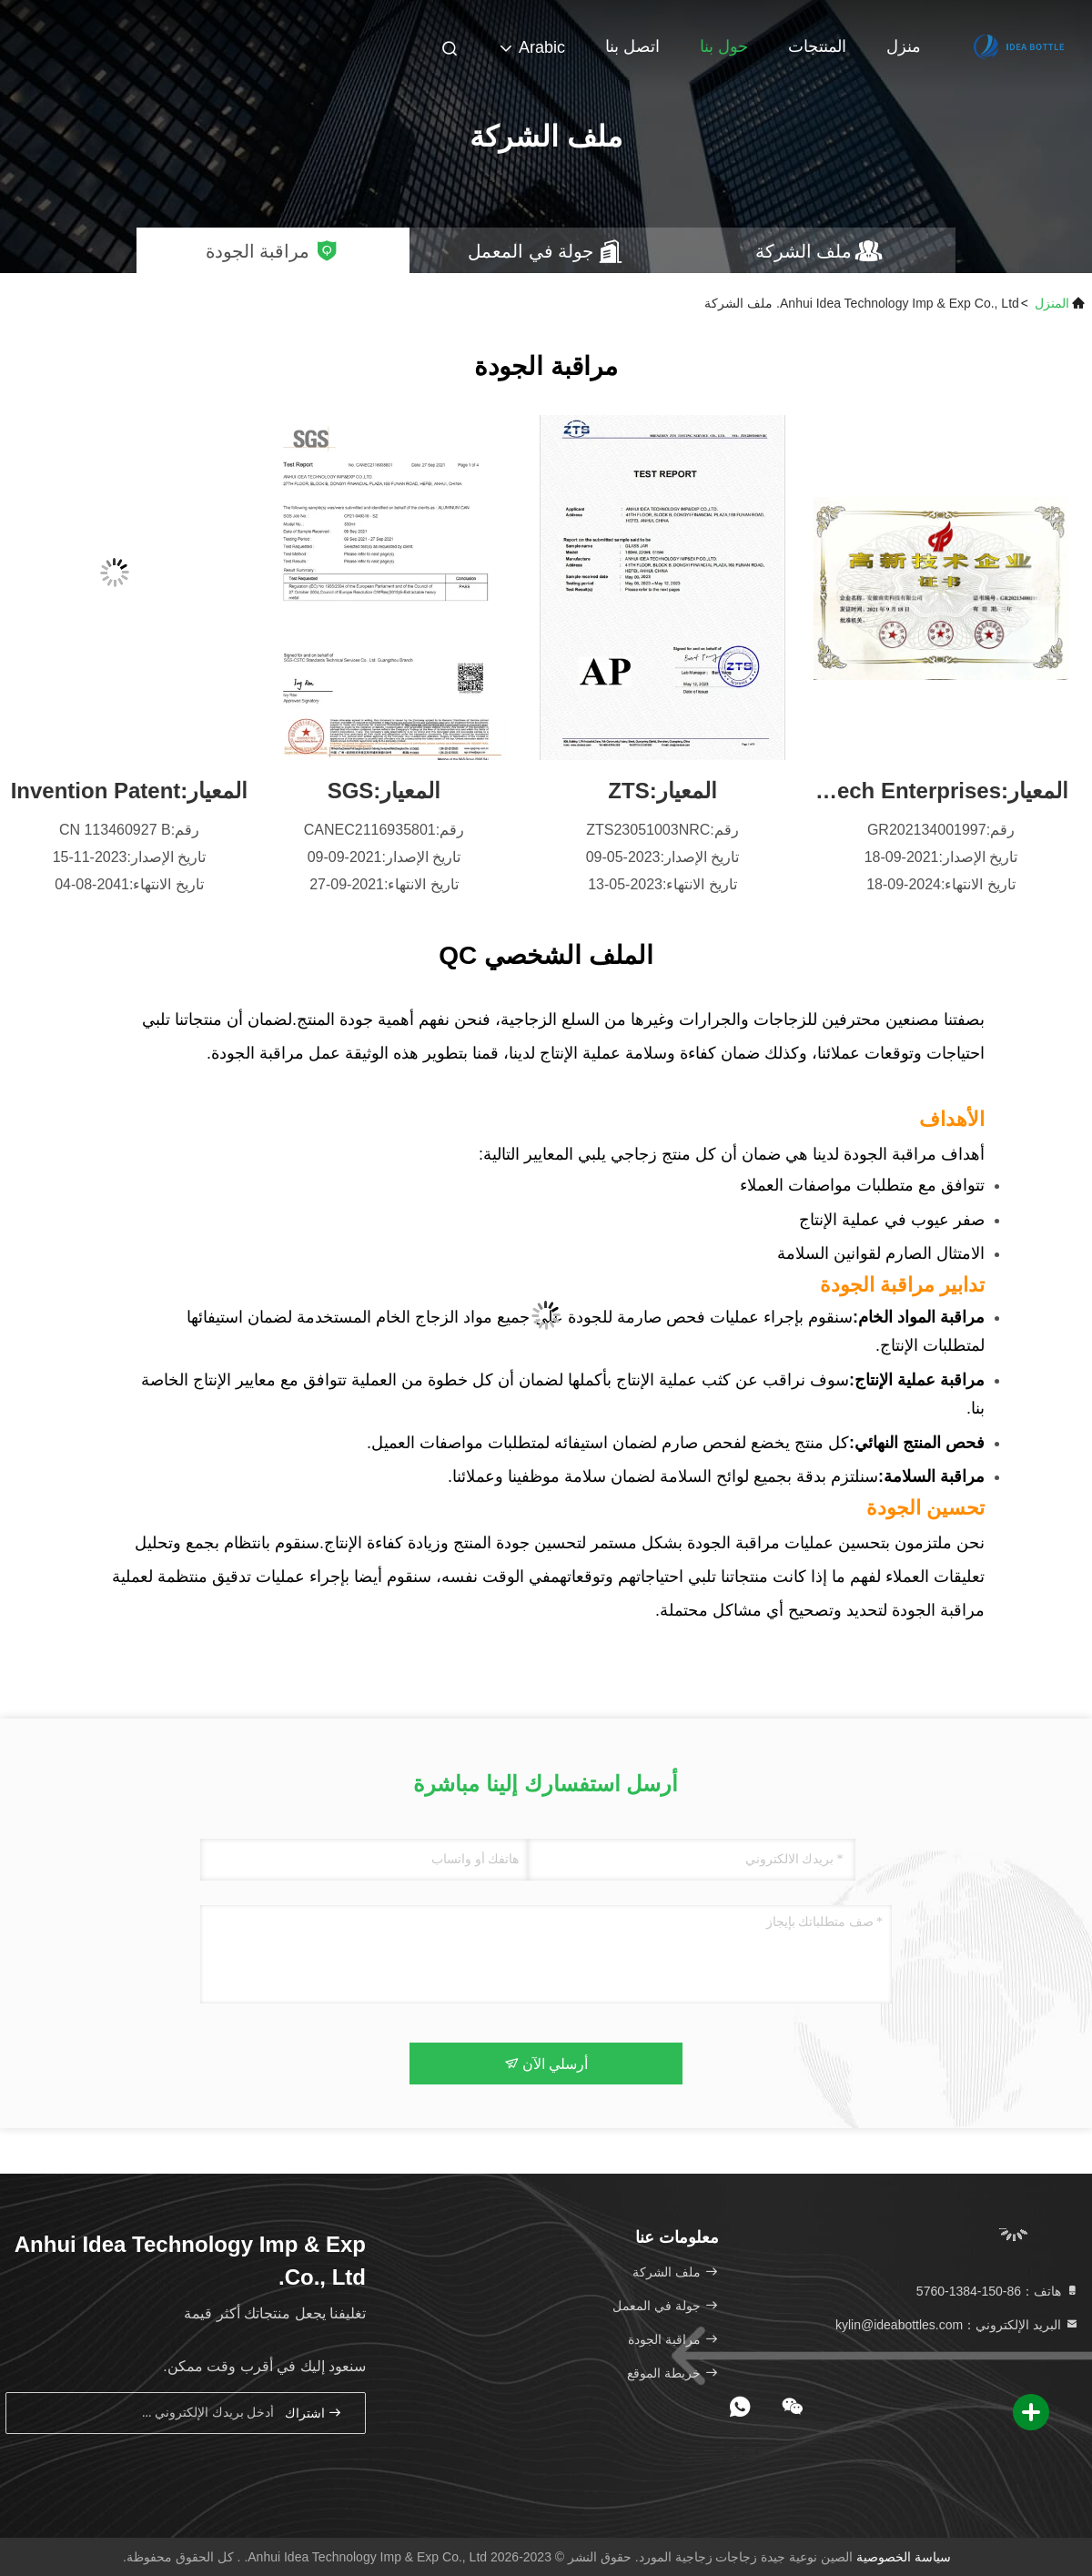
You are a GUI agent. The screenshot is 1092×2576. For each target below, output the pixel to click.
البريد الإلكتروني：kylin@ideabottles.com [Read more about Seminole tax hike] (957, 2324)
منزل (903, 46)
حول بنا (724, 46)
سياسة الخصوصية (903, 2557)
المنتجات (817, 46)
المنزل (1052, 303)
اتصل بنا (632, 46)
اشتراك (314, 2412)
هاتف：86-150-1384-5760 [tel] (997, 2291)
